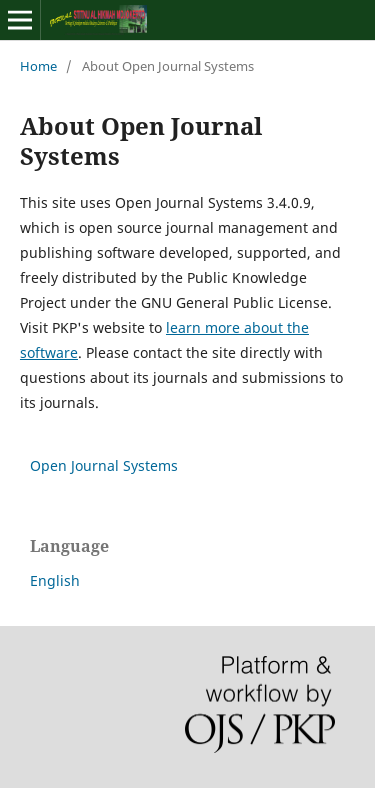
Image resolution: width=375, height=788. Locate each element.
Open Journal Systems (104, 465)
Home (38, 66)
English (55, 580)
